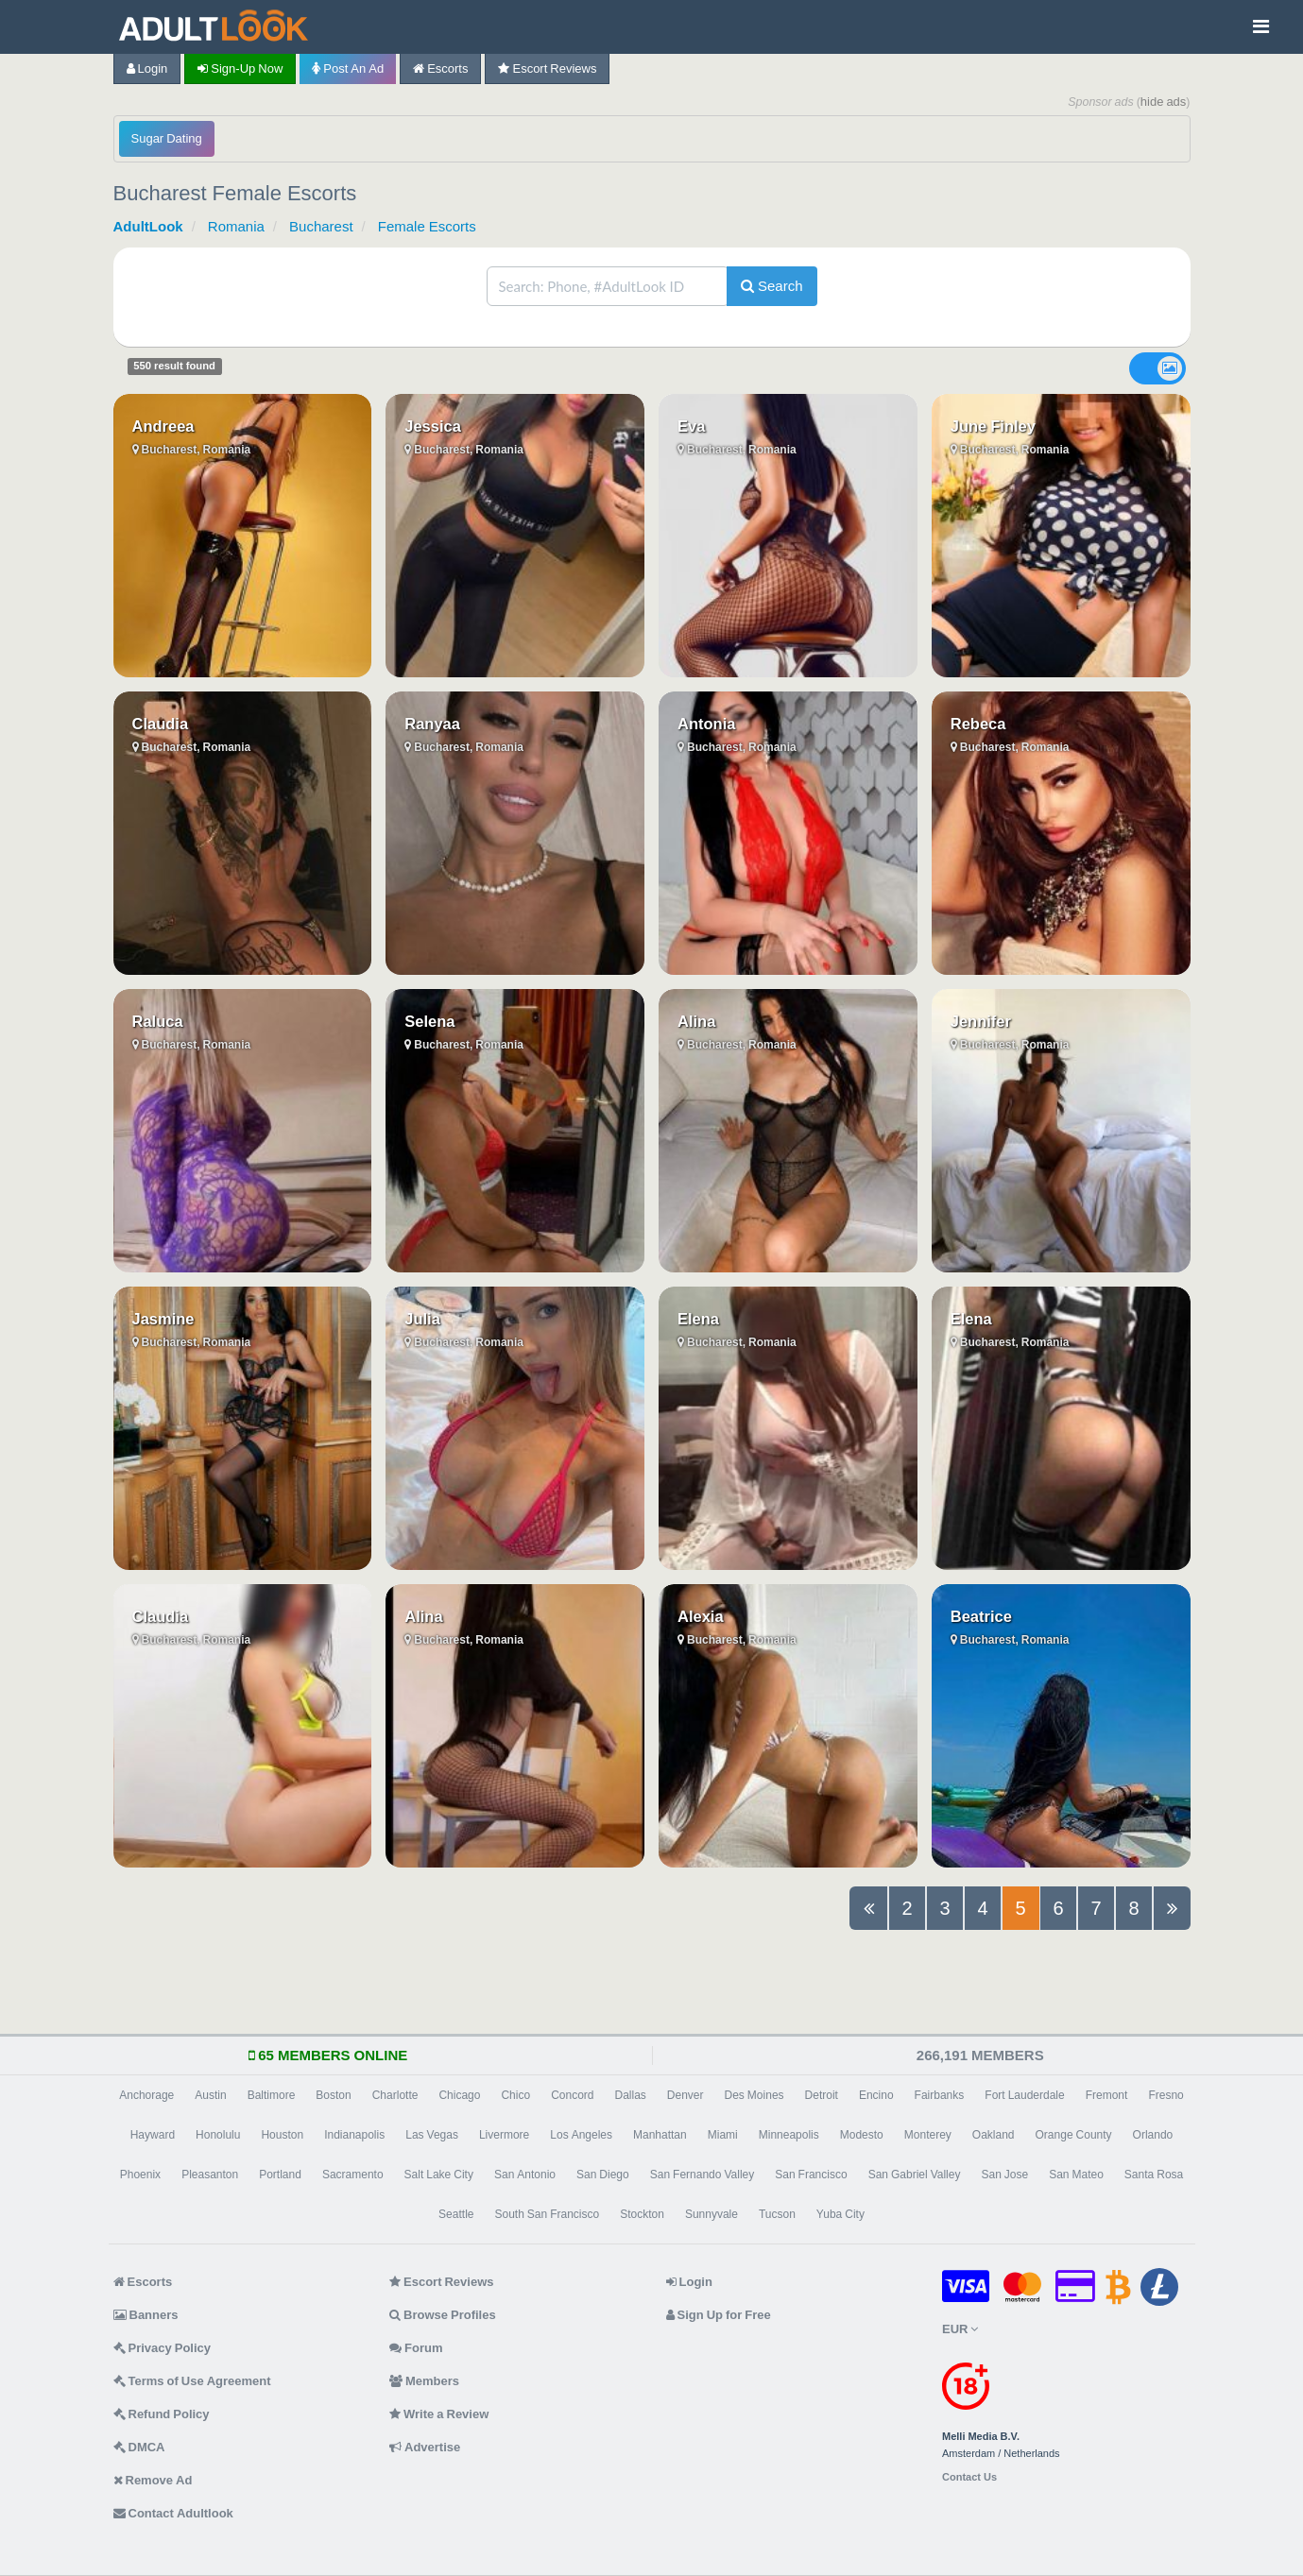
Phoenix (140, 2174)
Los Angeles (581, 2135)
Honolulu (218, 2135)
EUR (960, 2329)
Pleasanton (209, 2174)
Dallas (629, 2095)
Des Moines (754, 2095)
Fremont (1107, 2095)
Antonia (706, 723)
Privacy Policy (162, 2348)
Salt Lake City (438, 2174)
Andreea (163, 426)
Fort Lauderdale (1024, 2095)
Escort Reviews (547, 68)
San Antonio (525, 2174)
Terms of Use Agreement (192, 2381)
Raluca (157, 1021)
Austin (210, 2095)
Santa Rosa (1153, 2174)
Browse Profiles (442, 2315)
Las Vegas (431, 2135)
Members (424, 2381)
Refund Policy (161, 2414)
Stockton (642, 2214)
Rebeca (978, 723)
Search (772, 286)
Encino (876, 2095)
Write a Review (439, 2414)
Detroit (821, 2095)
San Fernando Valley (702, 2174)
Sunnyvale (711, 2214)
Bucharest (321, 226)
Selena (429, 1021)
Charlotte (395, 2095)
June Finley (993, 426)
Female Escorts (427, 226)
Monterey (928, 2135)
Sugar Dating (166, 138)
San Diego (602, 2174)
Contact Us (969, 2477)
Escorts (440, 68)
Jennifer (981, 1021)
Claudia (160, 723)
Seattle (455, 2214)
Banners (146, 2315)
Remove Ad (153, 2480)
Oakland (993, 2135)
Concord (572, 2095)
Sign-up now (240, 68)
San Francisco (811, 2174)
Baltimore (272, 2095)
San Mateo (1076, 2174)
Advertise (424, 2447)
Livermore (504, 2135)
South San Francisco (546, 2214)
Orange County (1074, 2135)
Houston (282, 2135)
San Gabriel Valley (914, 2174)
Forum (415, 2348)
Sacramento (353, 2174)
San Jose (1004, 2174)
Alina (696, 1021)
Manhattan (660, 2135)
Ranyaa (432, 723)
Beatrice (981, 1616)
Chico (515, 2095)
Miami (723, 2135)
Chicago (459, 2095)
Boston (333, 2095)
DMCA (139, 2447)
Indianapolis (354, 2135)
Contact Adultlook (173, 2513)
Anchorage (146, 2095)
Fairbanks (940, 2095)
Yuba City (840, 2214)
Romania (236, 226)
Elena (698, 1318)
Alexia (700, 1616)
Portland (280, 2174)
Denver (685, 2095)
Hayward (152, 2135)
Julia (422, 1318)
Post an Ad (348, 68)
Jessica (432, 426)
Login (147, 68)
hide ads (1163, 101)
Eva (691, 426)
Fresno (1165, 2095)
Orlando (1153, 2135)
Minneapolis (789, 2135)
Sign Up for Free (718, 2315)
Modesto (861, 2135)
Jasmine (163, 1318)
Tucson (777, 2214)
